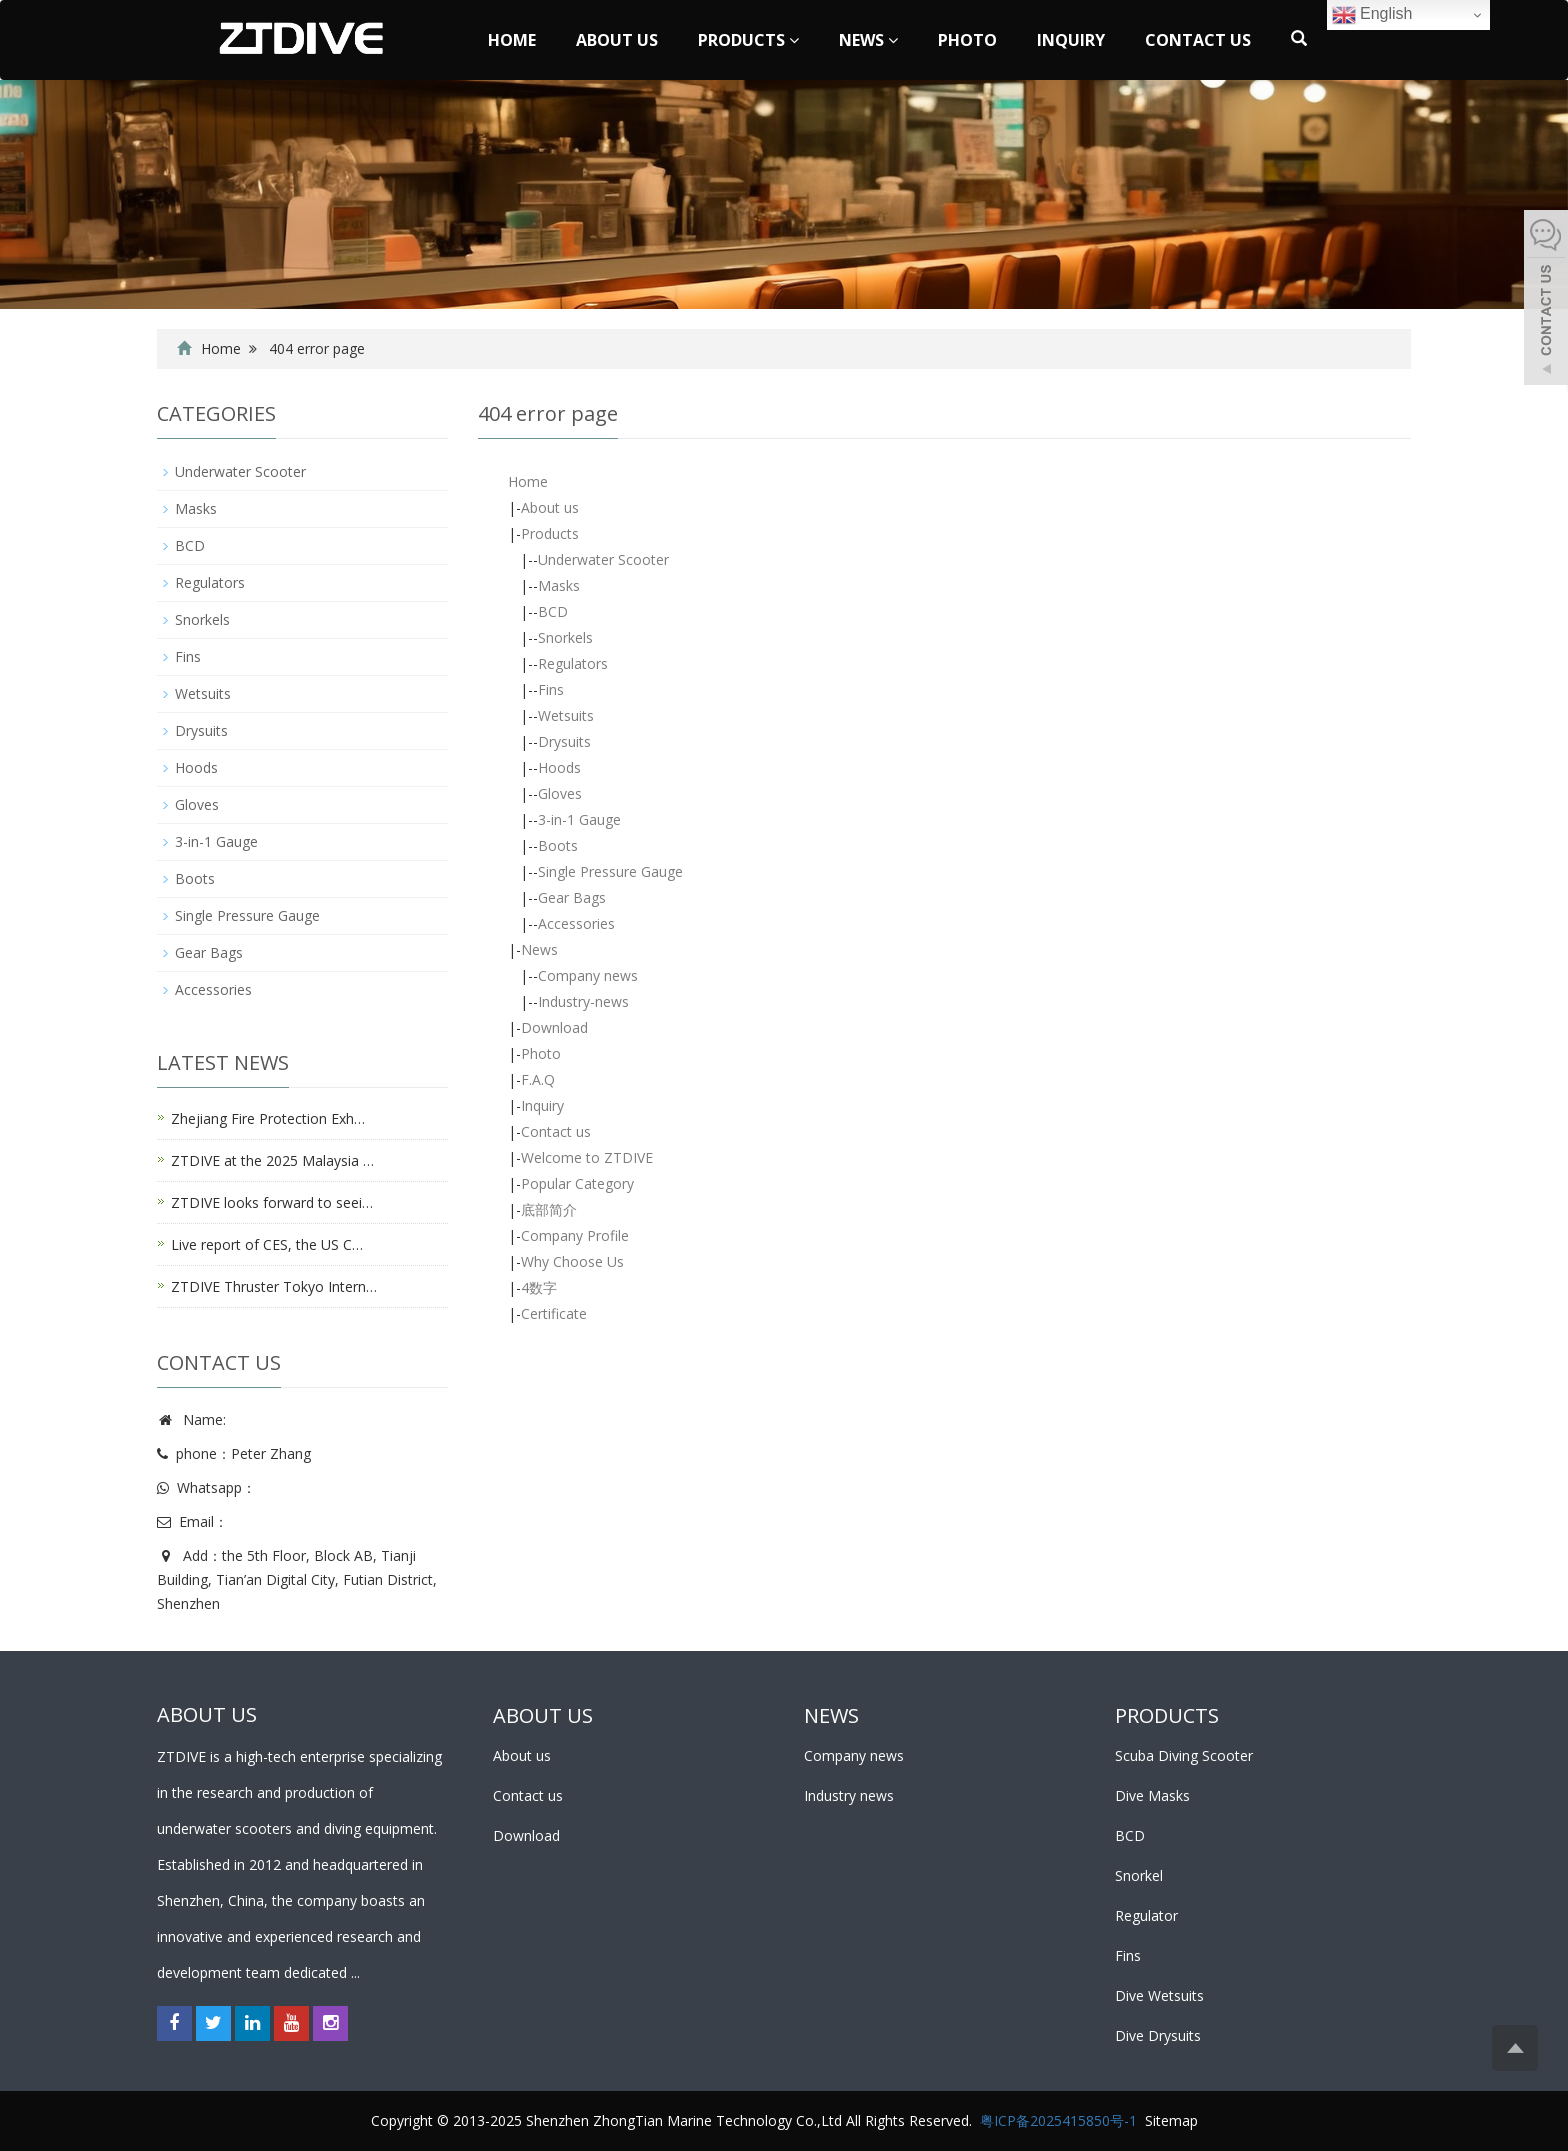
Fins (551, 689)
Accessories (576, 923)
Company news (588, 975)
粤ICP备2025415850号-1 (1058, 2120)
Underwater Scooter (603, 559)
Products (748, 40)
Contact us (1198, 40)
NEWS (831, 1715)
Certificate (554, 1313)
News (868, 40)
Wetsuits (566, 715)
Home (512, 40)
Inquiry (1071, 40)
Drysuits (564, 741)
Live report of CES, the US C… (267, 1244)
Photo (967, 40)
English (1372, 15)
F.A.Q (538, 1079)
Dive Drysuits (1158, 2035)
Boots (558, 845)
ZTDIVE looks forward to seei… (272, 1202)
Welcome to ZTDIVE (587, 1157)
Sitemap (1171, 2120)
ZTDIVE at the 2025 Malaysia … (272, 1160)
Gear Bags (572, 897)
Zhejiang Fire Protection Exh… (268, 1118)
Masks (559, 585)
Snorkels (565, 637)
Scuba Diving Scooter (1184, 1755)
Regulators (573, 663)
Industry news (849, 1795)
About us (617, 40)
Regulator (1146, 1915)
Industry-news (583, 1001)
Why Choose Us (572, 1261)
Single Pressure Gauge (610, 871)
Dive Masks (1152, 1795)
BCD (553, 611)
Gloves (560, 793)
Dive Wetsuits (1159, 1995)
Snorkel (1139, 1875)
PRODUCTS (1167, 1715)
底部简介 (549, 1209)
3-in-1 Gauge (579, 819)
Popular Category (577, 1183)
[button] (794, 40)
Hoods (559, 767)
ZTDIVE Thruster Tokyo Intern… (274, 1286)
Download (554, 1027)
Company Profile (575, 1235)
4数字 (539, 1287)
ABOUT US (543, 1715)
